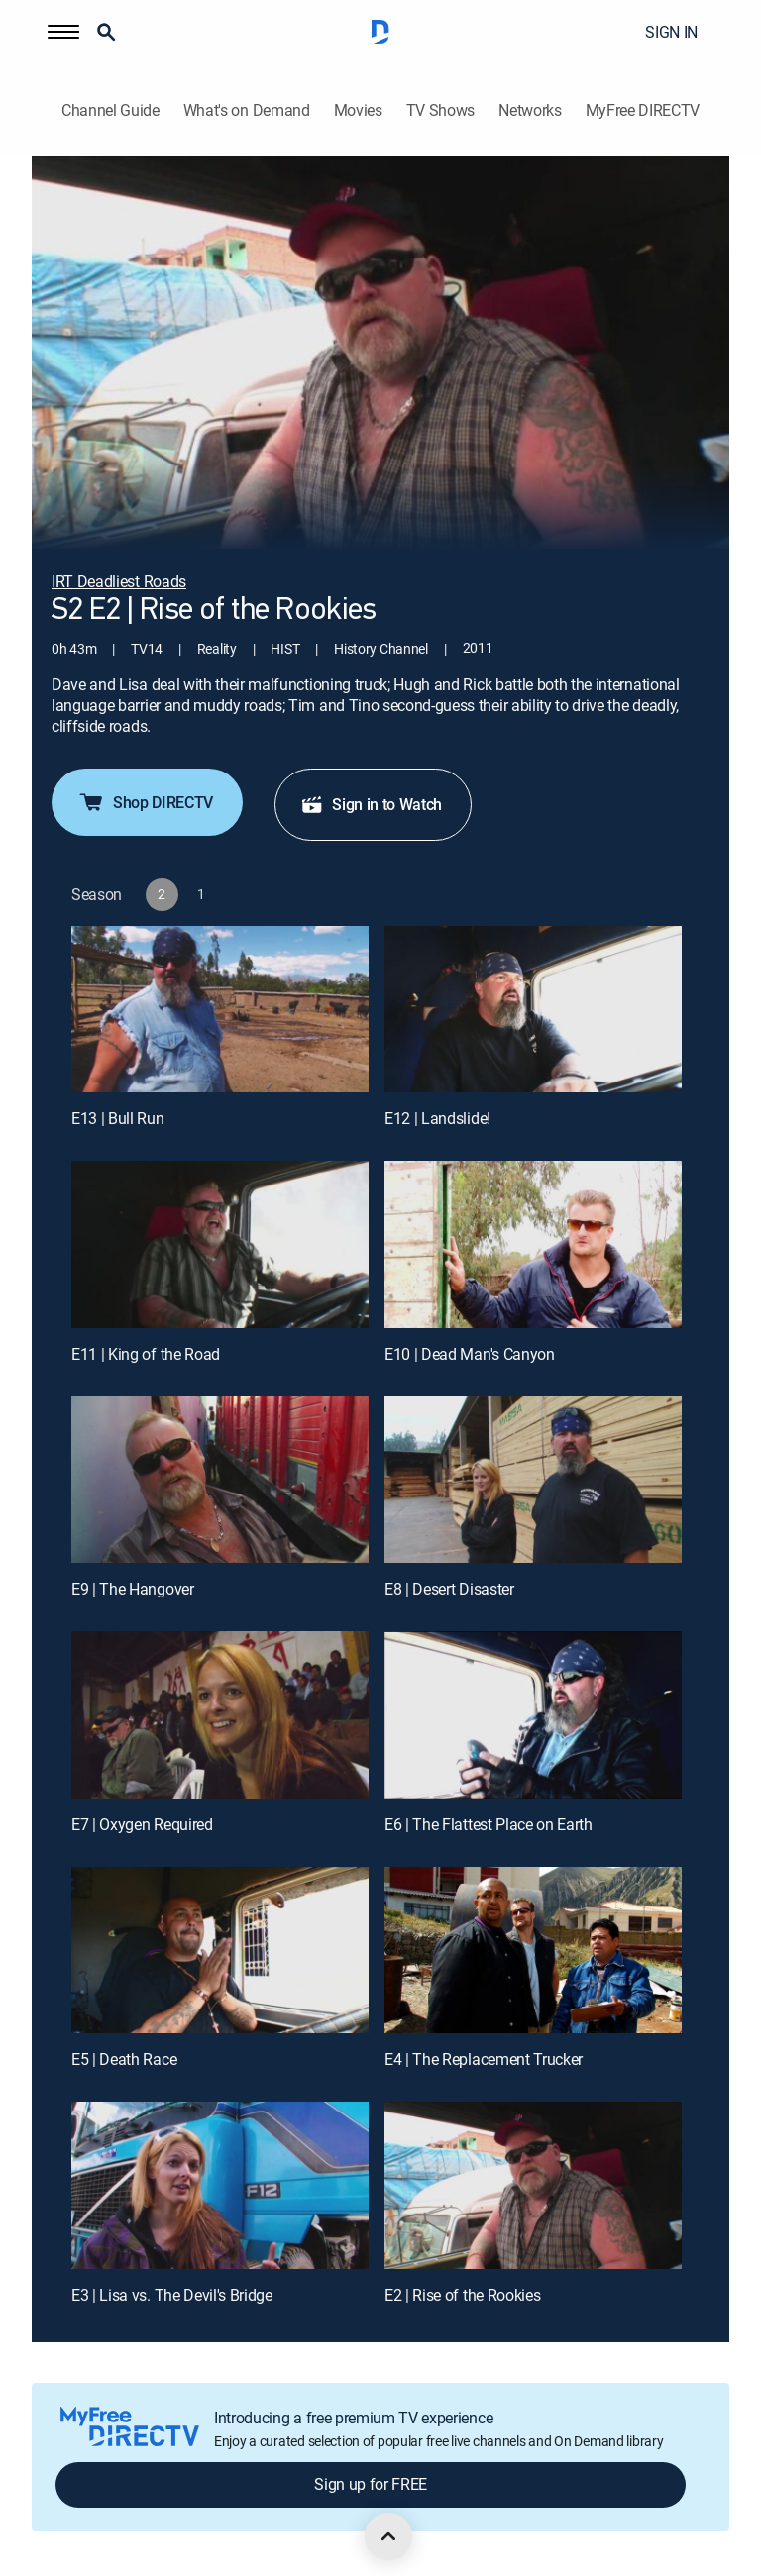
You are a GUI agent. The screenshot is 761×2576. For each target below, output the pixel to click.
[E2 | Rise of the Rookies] (533, 2185)
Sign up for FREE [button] (370, 2484)
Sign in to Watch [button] (371, 804)
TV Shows (440, 110)
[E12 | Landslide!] (533, 1009)
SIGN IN (671, 32)
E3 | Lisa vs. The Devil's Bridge (171, 2295)
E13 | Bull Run (117, 1118)
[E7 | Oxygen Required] (220, 1715)
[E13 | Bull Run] (220, 1009)
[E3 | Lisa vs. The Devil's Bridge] (220, 2185)
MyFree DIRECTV (643, 110)
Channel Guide (110, 110)
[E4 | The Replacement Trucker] (533, 1950)
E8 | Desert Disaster (449, 1588)
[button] (63, 32)
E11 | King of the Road (145, 1354)
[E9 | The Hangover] (220, 1480)
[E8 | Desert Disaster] (533, 1480)
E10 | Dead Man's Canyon (469, 1354)
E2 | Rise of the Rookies (462, 2295)
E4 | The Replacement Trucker (483, 2059)
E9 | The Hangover (132, 1588)
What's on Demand (246, 110)
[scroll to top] (388, 2536)
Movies (358, 110)
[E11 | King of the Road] (220, 1244)
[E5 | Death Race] (220, 1950)
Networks (529, 110)
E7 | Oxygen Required (142, 1824)
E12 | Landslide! (437, 1118)
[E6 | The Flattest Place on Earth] (533, 1715)
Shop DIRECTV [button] (145, 802)
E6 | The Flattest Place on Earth (488, 1824)
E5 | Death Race (123, 2059)
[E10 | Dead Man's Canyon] (533, 1244)
